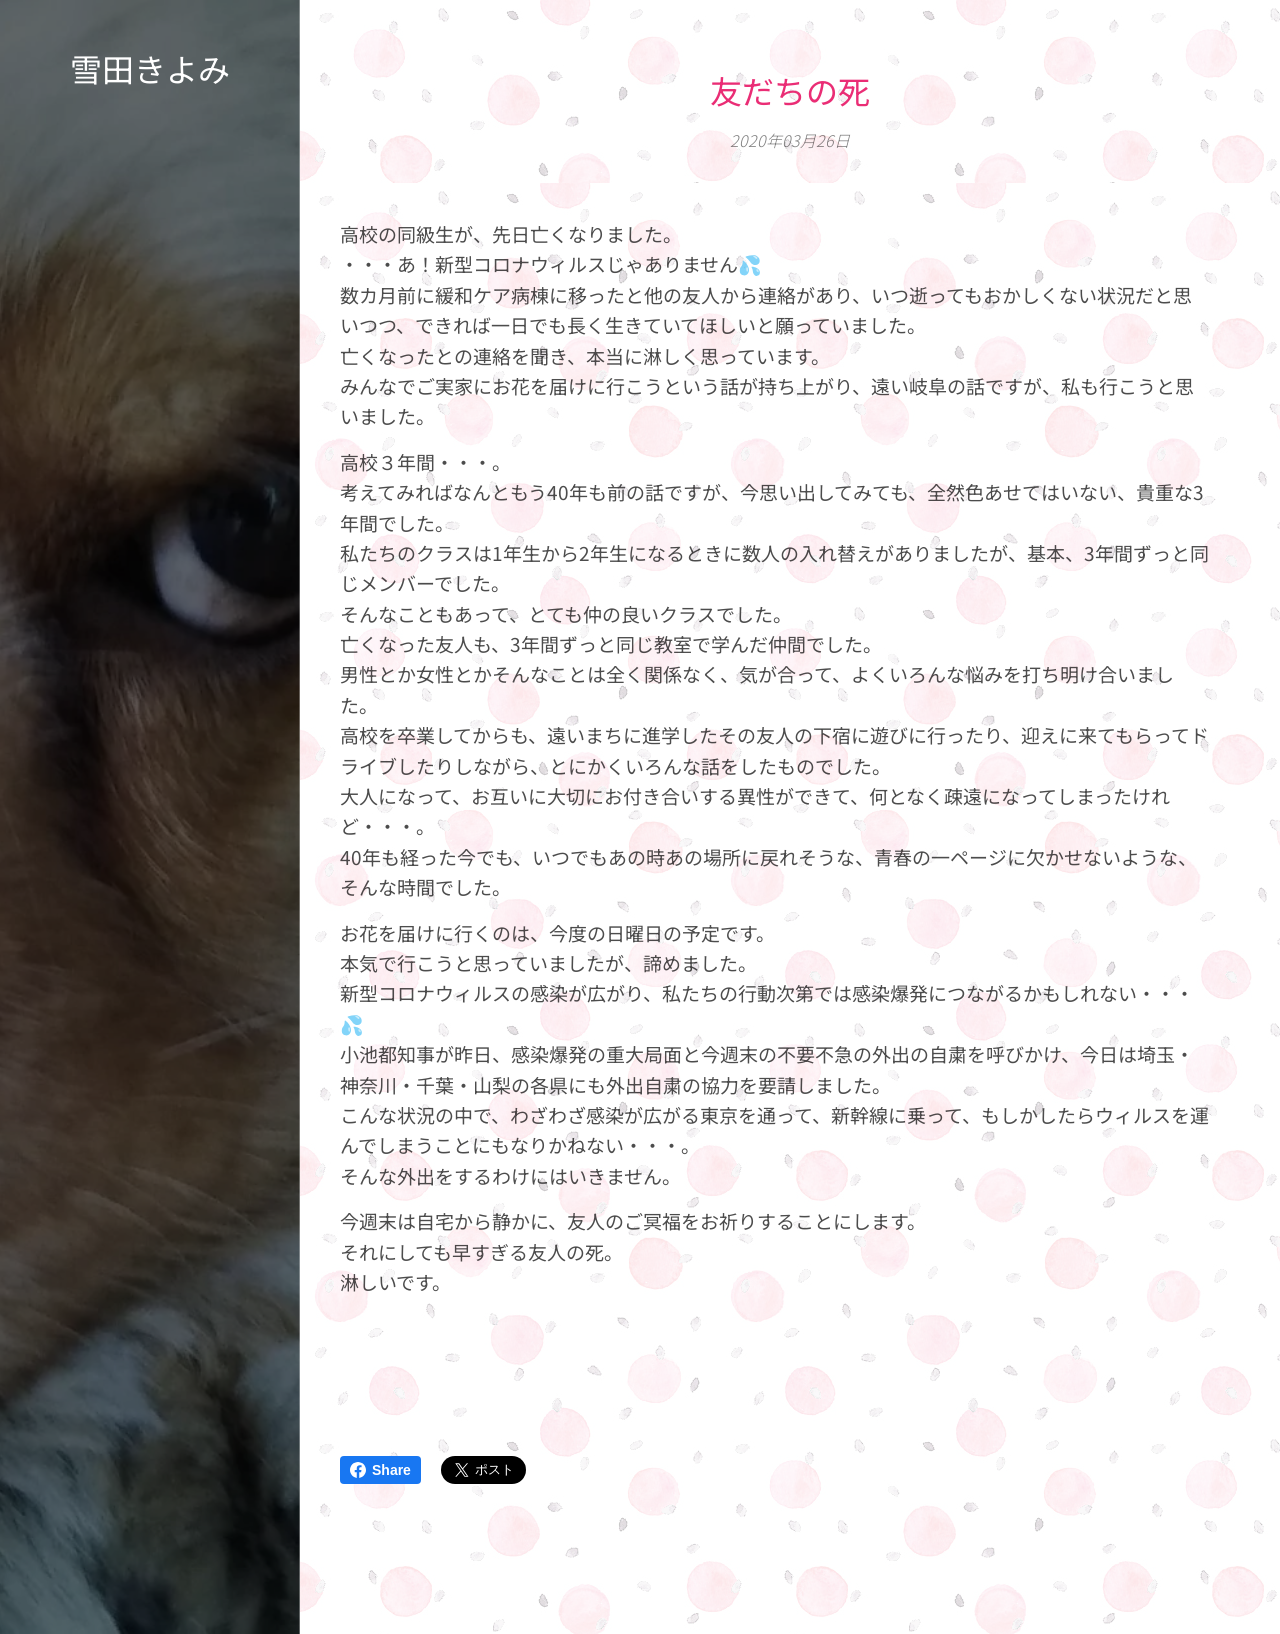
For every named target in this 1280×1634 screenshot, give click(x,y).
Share (380, 1470)
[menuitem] (150, 785)
